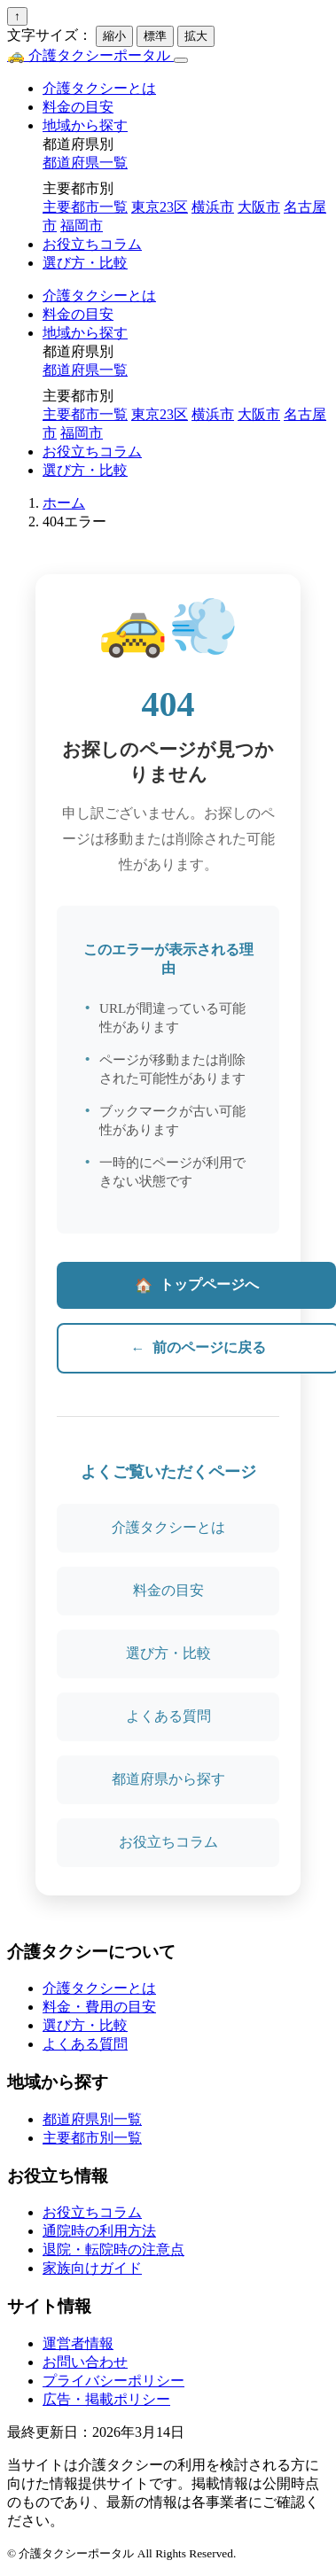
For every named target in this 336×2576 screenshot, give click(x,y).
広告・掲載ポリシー (106, 2399)
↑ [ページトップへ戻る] (17, 16)
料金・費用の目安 (99, 2006)
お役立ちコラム (92, 244)
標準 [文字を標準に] (155, 36)
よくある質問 (168, 1716)
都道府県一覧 (85, 162)
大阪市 (259, 206)
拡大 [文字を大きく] (195, 36)
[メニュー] (181, 60)
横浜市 (212, 206)
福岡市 (81, 225)
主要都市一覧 (85, 206)
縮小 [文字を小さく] (114, 36)
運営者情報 (78, 2343)
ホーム (64, 502)
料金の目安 (78, 106)
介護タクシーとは (99, 88)
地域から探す (85, 125)
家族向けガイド (92, 2268)
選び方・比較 (85, 262)
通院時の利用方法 (99, 2230)
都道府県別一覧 (92, 2119)
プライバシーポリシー (113, 2380)
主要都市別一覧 (92, 2137)
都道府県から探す (168, 1778)
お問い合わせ (85, 2362)
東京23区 (159, 206)
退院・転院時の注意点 (113, 2249)
